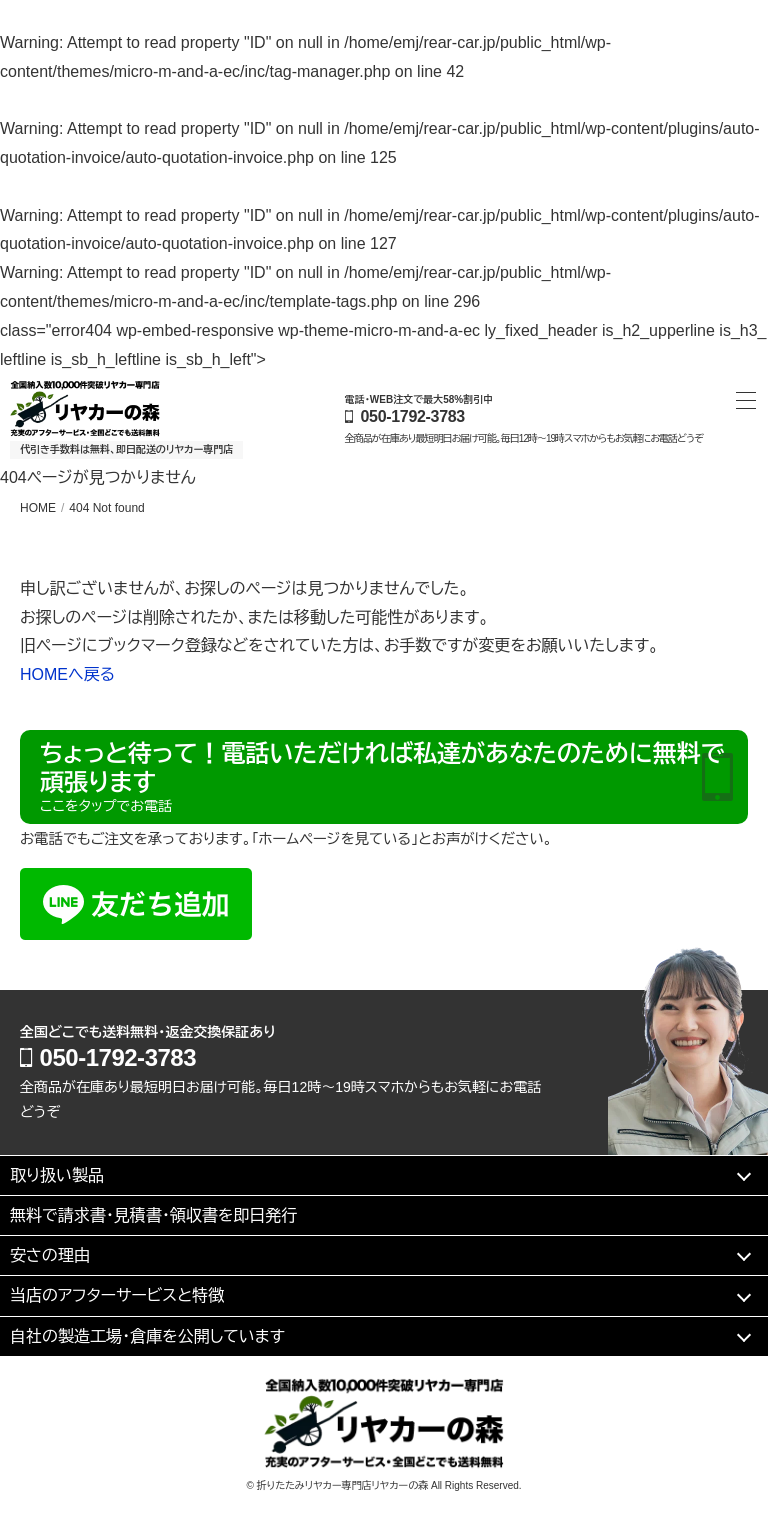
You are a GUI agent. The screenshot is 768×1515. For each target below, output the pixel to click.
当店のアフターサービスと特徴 (117, 1295)
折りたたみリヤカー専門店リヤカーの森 (343, 1485)
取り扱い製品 (57, 1175)
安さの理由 (50, 1255)
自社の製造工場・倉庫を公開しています (147, 1336)
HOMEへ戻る (67, 674)
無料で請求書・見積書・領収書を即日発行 (153, 1215)
